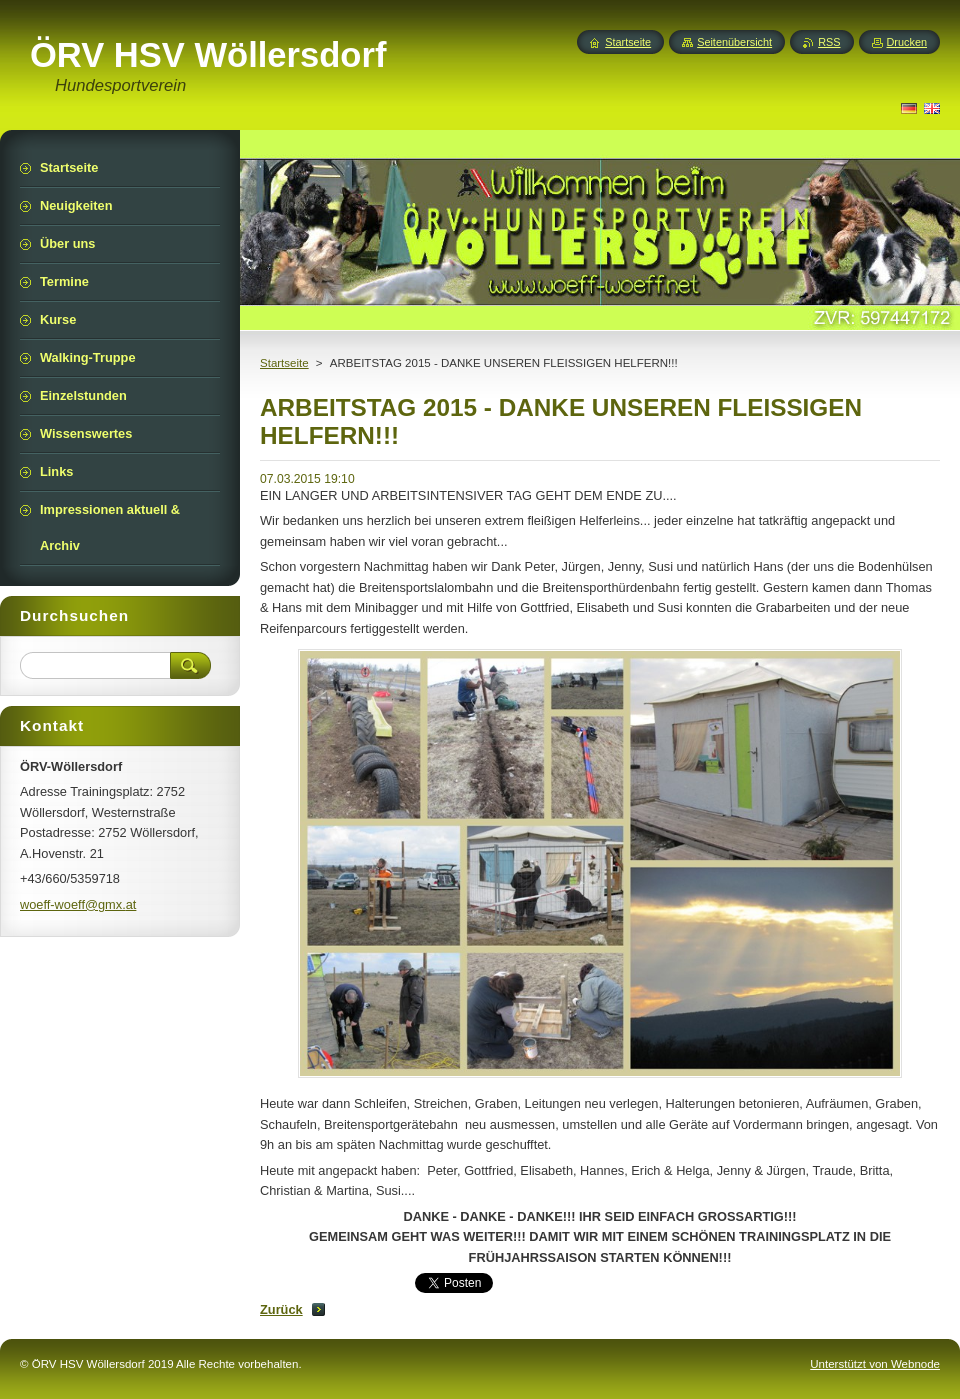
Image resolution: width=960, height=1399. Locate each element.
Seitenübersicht (734, 42)
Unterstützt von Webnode (875, 1364)
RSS (829, 42)
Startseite (284, 363)
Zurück (281, 1309)
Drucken (907, 42)
